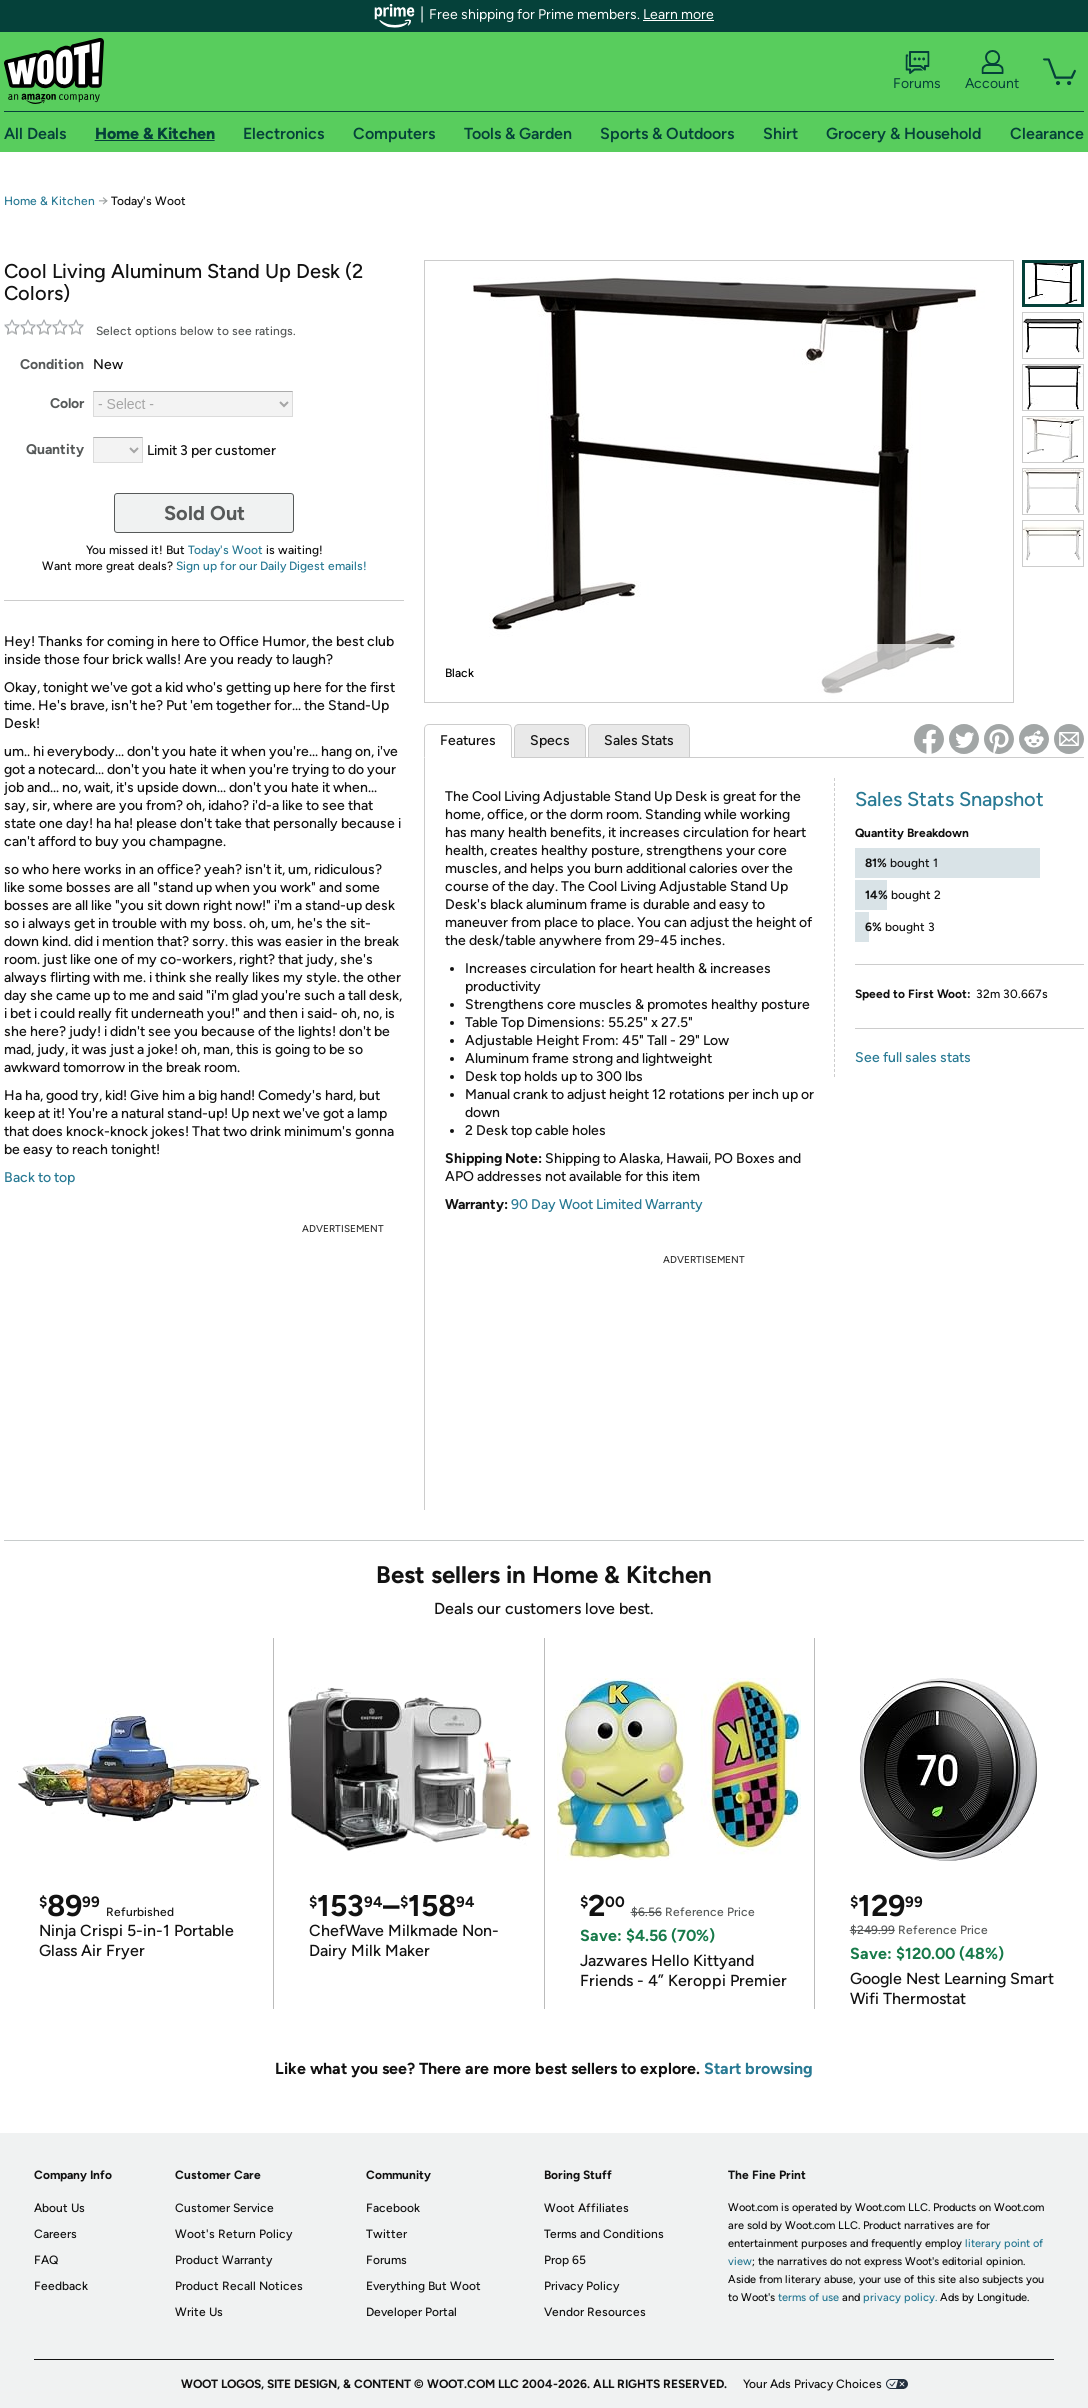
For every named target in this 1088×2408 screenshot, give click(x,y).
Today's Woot (225, 550)
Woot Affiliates (586, 2208)
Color (67, 403)
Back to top (39, 1177)
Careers (55, 2234)
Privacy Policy (581, 2286)
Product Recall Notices (239, 2286)
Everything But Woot (423, 2286)
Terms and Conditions (604, 2234)
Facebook (393, 2208)
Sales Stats (639, 740)
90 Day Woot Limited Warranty (607, 1204)
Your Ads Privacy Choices (812, 2384)
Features (468, 740)
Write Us (199, 2312)
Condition (52, 364)
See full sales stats (913, 1057)
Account (992, 71)
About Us (59, 2208)
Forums (917, 71)
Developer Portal (411, 2312)
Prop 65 (565, 2260)
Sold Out (204, 513)
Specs (550, 740)
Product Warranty (223, 2260)
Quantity (55, 449)
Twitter (386, 2234)
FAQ (46, 2260)
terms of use (808, 2297)
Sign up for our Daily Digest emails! (271, 566)
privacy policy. (900, 2297)
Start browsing (758, 2068)
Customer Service (224, 2208)
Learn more (678, 14)
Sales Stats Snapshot (949, 799)
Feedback (61, 2286)
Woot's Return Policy (233, 2234)
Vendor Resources (595, 2312)
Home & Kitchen (49, 201)
